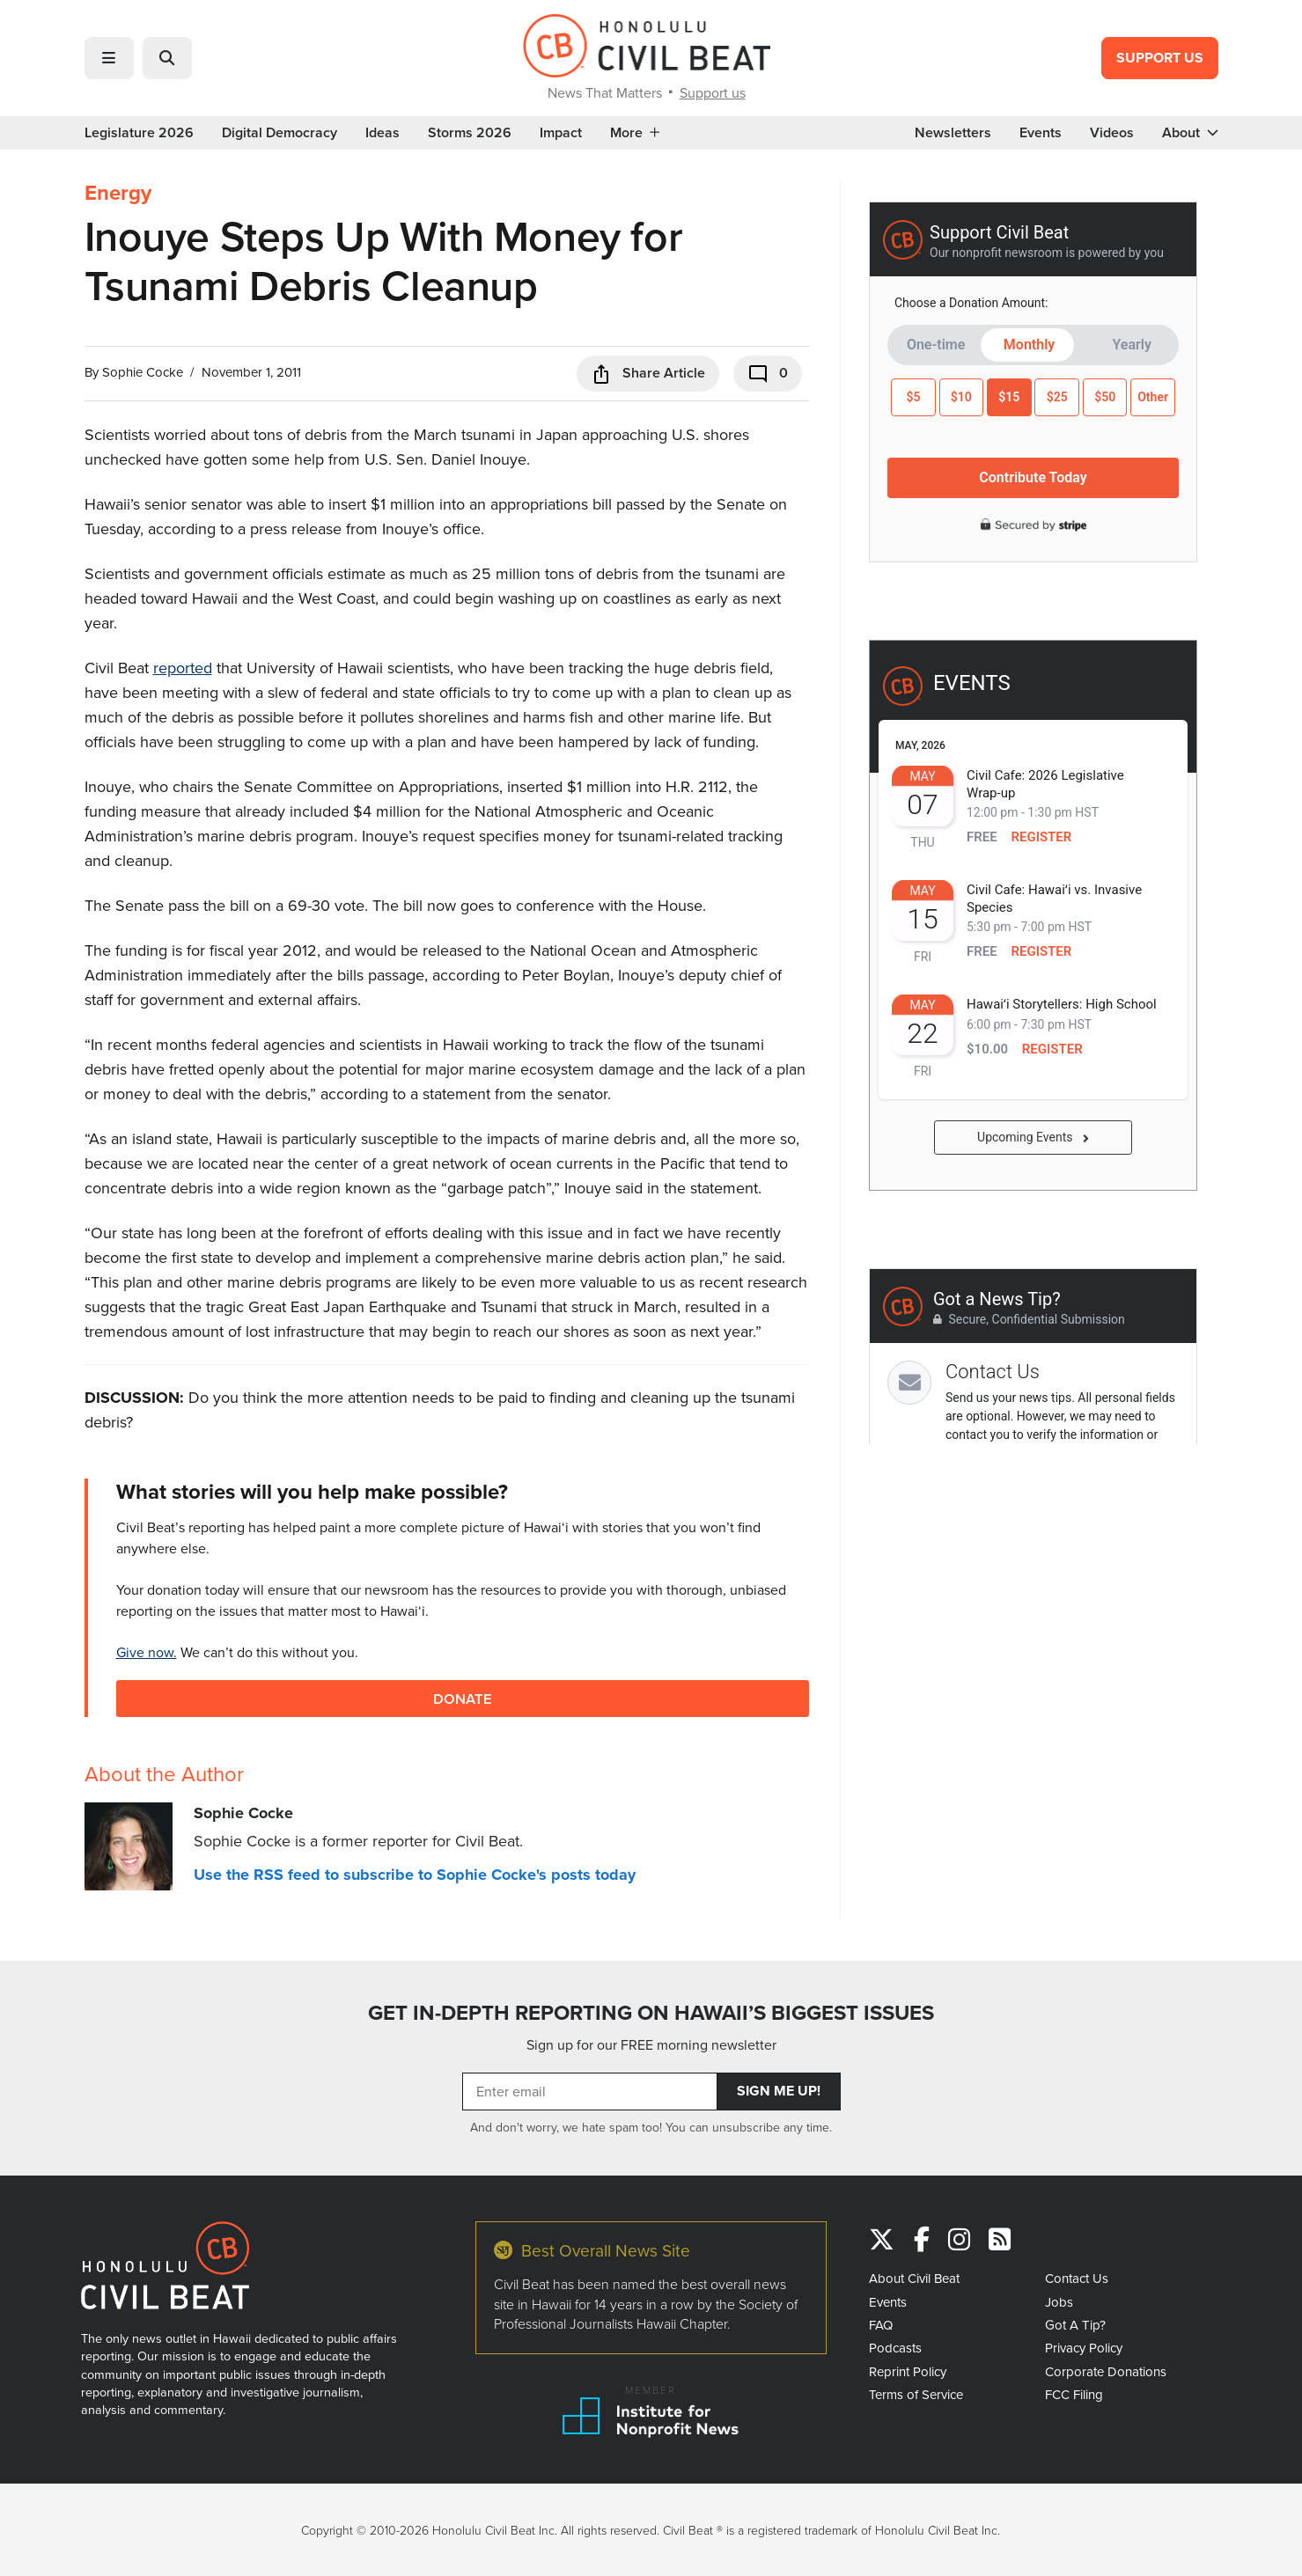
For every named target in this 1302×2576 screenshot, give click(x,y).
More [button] (634, 133)
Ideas (382, 133)
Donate (462, 1698)
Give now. (146, 1652)
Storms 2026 (469, 133)
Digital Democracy (279, 133)
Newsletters (953, 133)
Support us (713, 92)
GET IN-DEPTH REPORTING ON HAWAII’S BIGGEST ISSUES (651, 2013)
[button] (109, 58)
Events (1040, 133)
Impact (561, 133)
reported (182, 668)
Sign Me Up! (778, 2091)
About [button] (1190, 133)
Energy (118, 193)
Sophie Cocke (142, 372)
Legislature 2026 (139, 133)
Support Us (1159, 58)
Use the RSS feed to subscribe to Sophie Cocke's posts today (415, 1874)
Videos (1112, 133)
